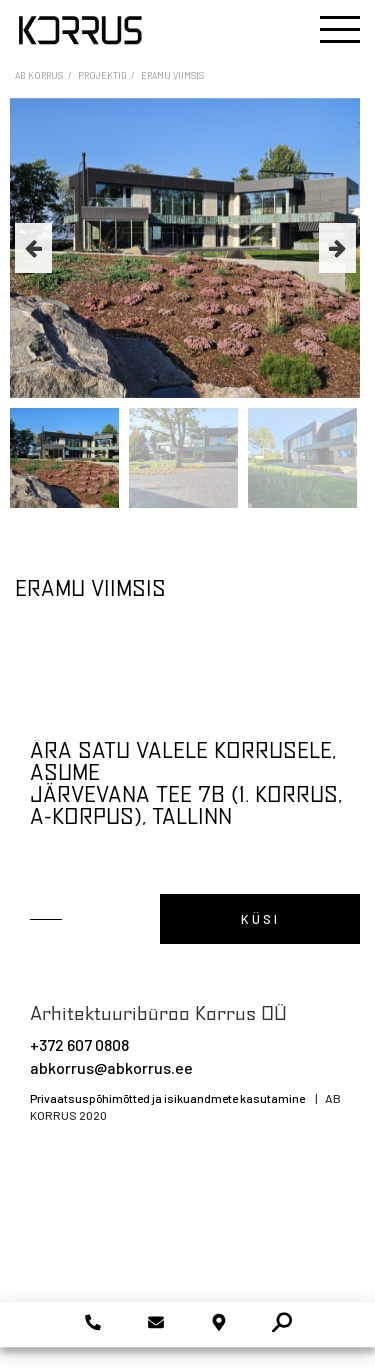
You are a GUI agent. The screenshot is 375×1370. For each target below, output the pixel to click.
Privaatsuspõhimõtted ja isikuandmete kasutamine (167, 1098)
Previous (33, 248)
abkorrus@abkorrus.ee (111, 1067)
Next (337, 248)
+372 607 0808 (79, 1044)
